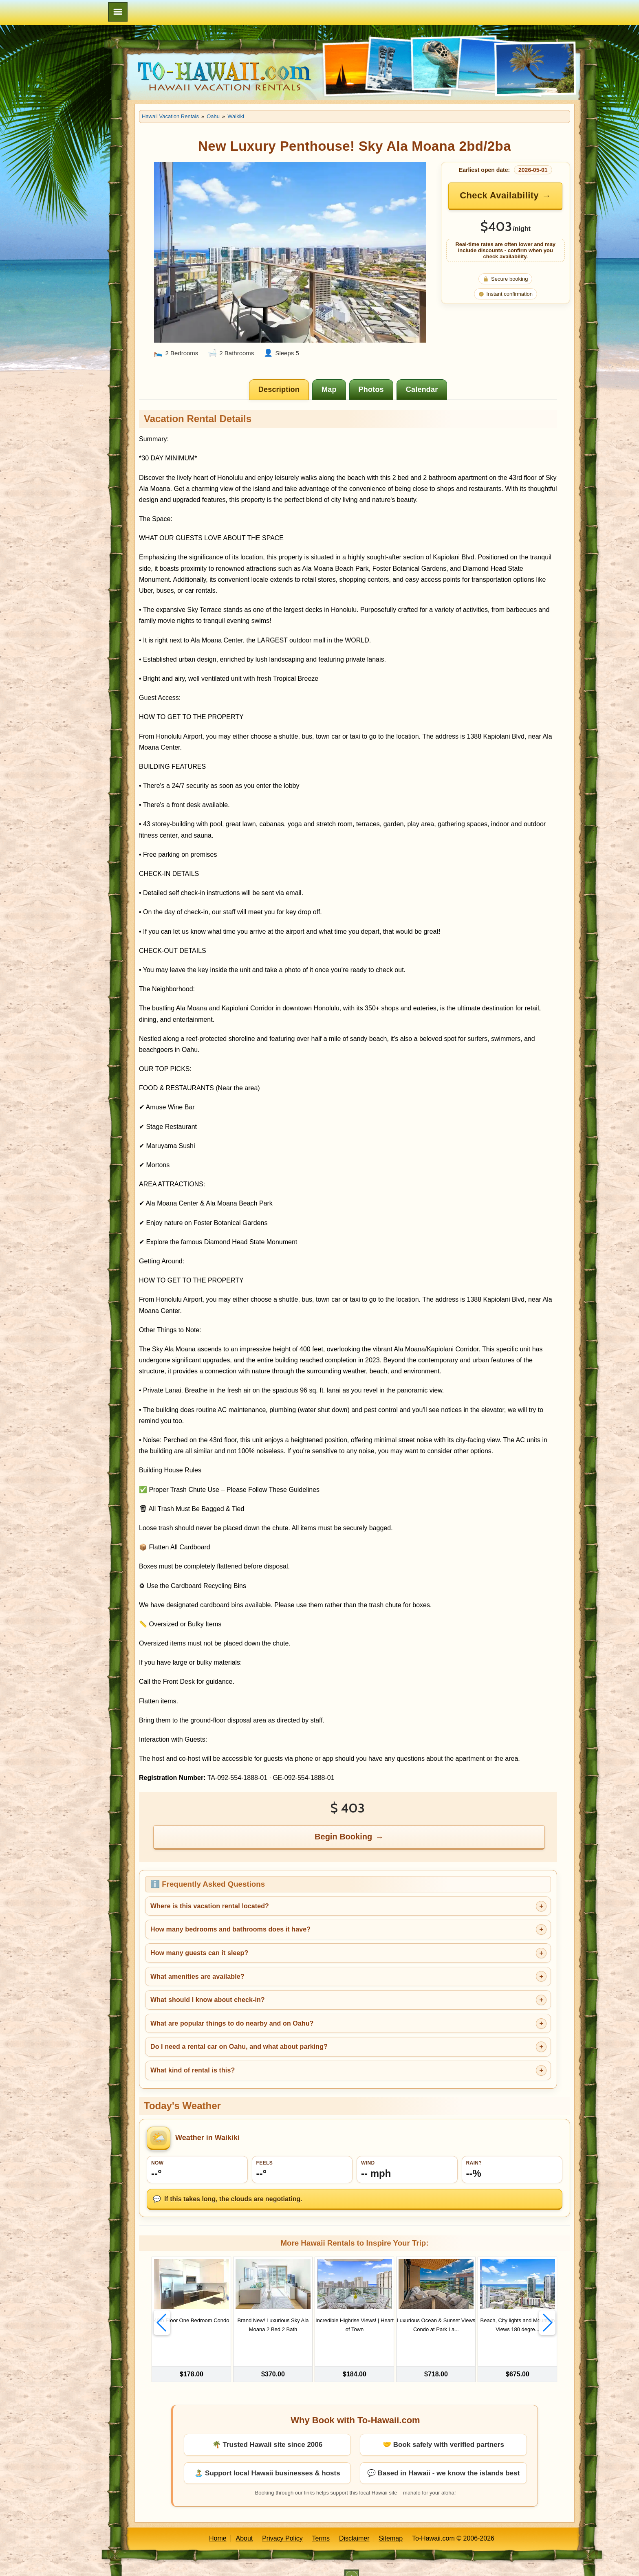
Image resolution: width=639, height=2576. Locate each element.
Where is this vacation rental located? (209, 1906)
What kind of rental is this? (192, 2070)
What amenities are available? (197, 1976)
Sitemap (391, 2524)
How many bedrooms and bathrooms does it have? (230, 1929)
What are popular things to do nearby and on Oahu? (231, 2023)
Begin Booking (343, 1836)
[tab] (279, 389)
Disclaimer (354, 2524)
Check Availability (499, 195)
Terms (321, 2524)
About (244, 2524)
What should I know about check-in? (207, 1999)
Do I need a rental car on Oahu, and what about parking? (239, 2046)
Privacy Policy (282, 2524)
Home (218, 2524)
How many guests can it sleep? (199, 1952)
